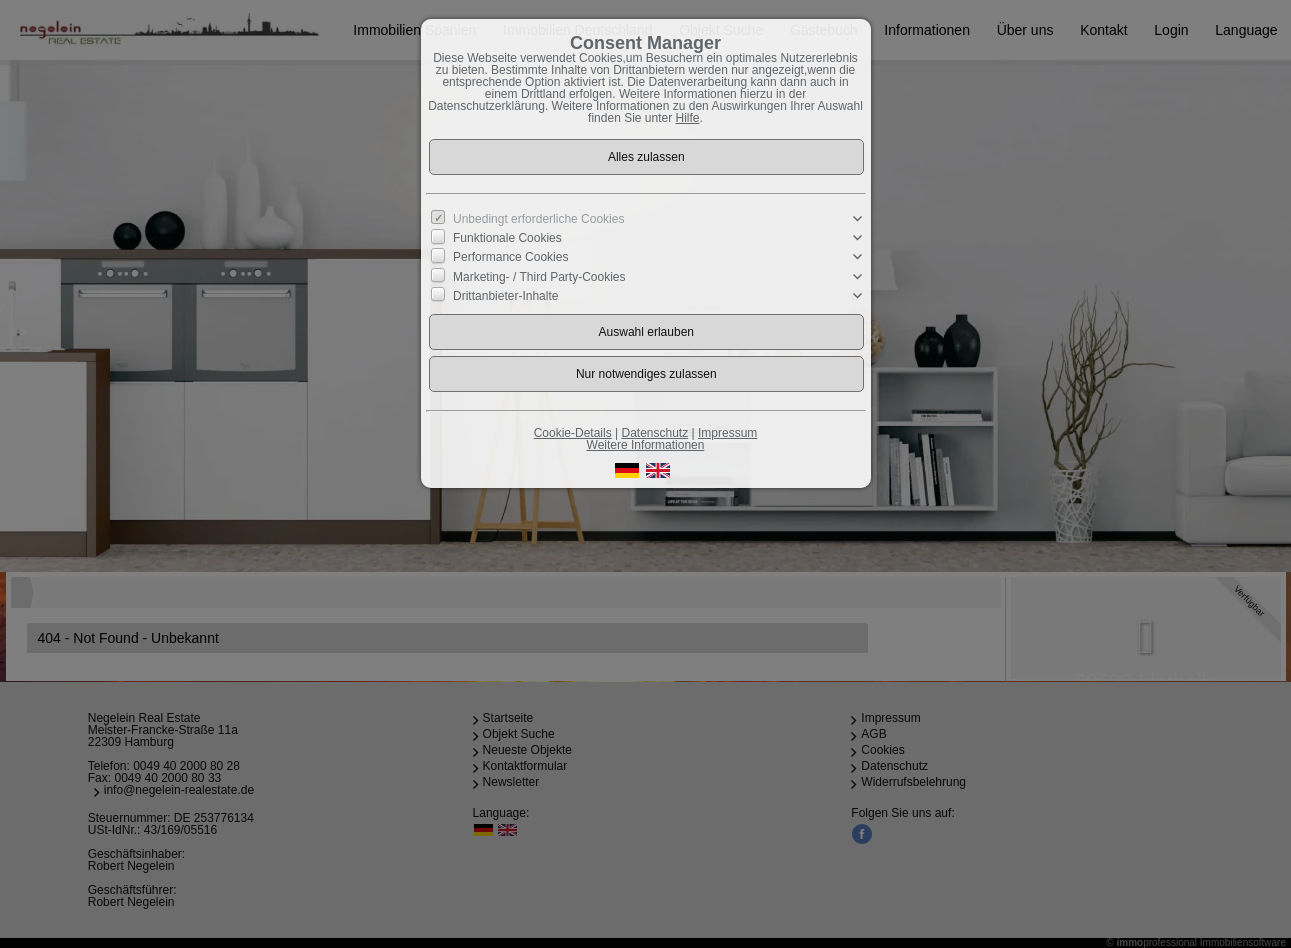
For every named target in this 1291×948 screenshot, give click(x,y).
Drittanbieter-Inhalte (505, 295)
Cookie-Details (573, 433)
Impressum (727, 433)
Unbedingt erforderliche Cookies (538, 219)
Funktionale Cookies (507, 238)
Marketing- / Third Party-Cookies (539, 276)
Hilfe (688, 118)
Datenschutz (654, 433)
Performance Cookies (510, 257)
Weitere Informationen (646, 445)
